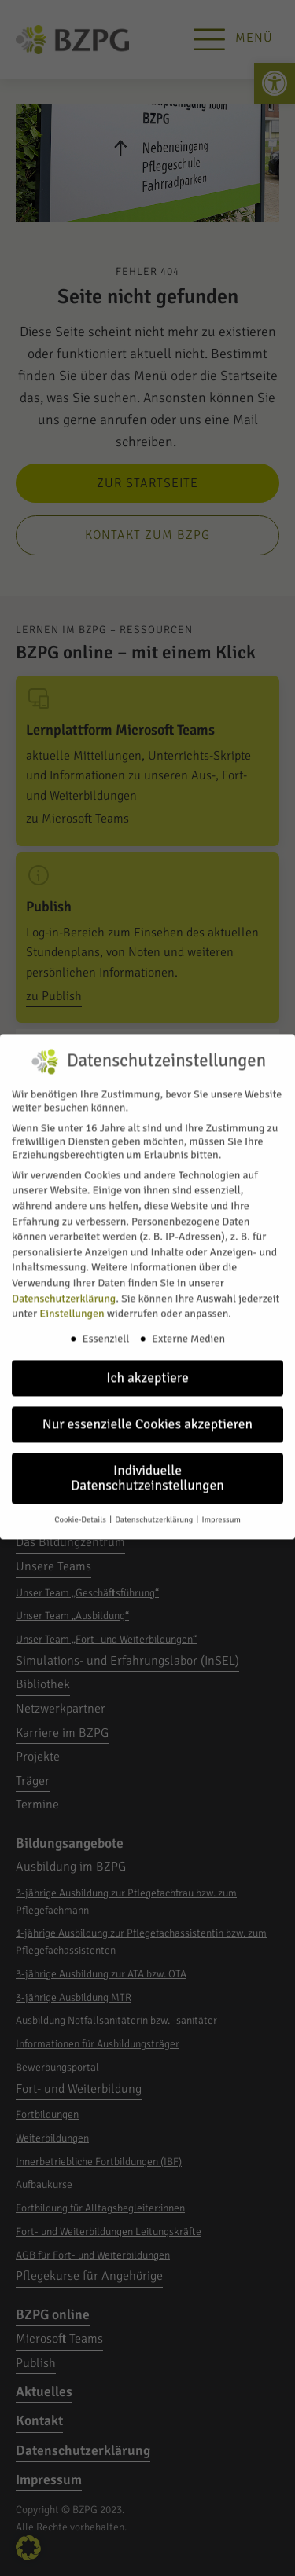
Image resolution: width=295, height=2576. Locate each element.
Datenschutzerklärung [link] (64, 1285)
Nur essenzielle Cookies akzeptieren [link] (147, 1410)
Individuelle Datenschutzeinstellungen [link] (147, 1465)
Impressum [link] (221, 1506)
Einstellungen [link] (71, 1300)
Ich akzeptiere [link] (147, 1364)
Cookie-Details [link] (81, 1506)
